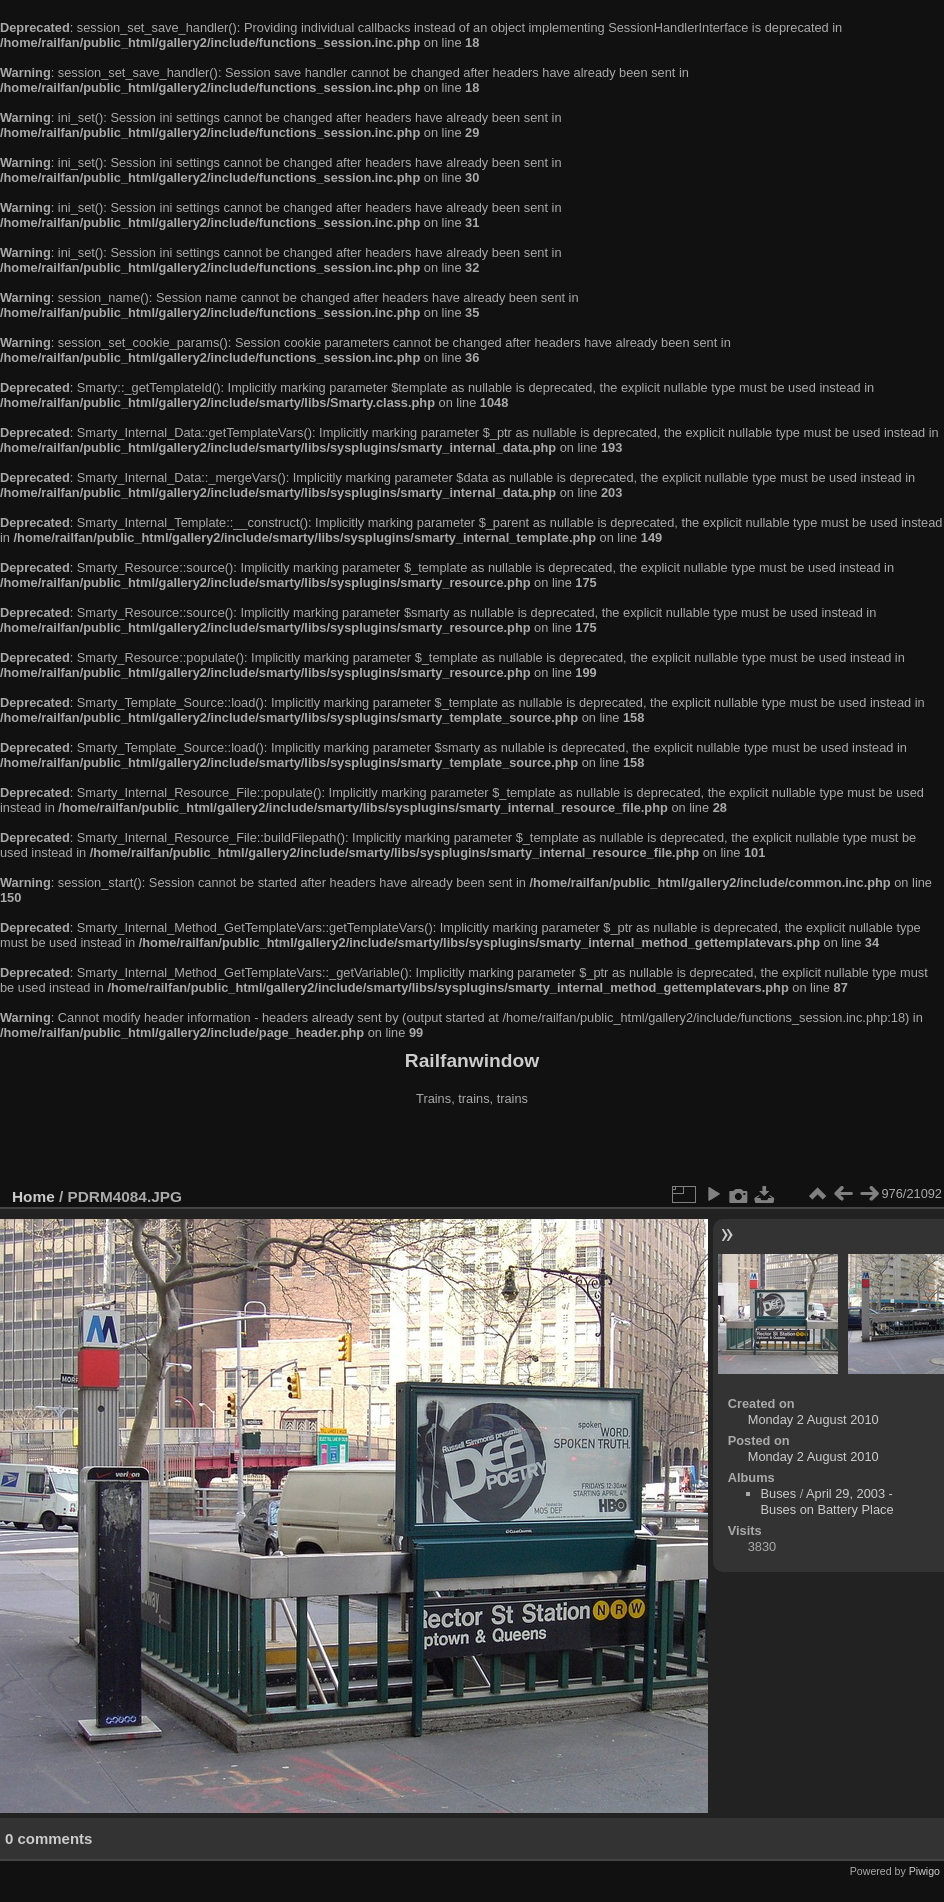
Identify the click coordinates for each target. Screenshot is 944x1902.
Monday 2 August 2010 (813, 1419)
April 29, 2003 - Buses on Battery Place (827, 1501)
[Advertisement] (472, 1149)
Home (33, 1196)
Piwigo (924, 1871)
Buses (779, 1493)
